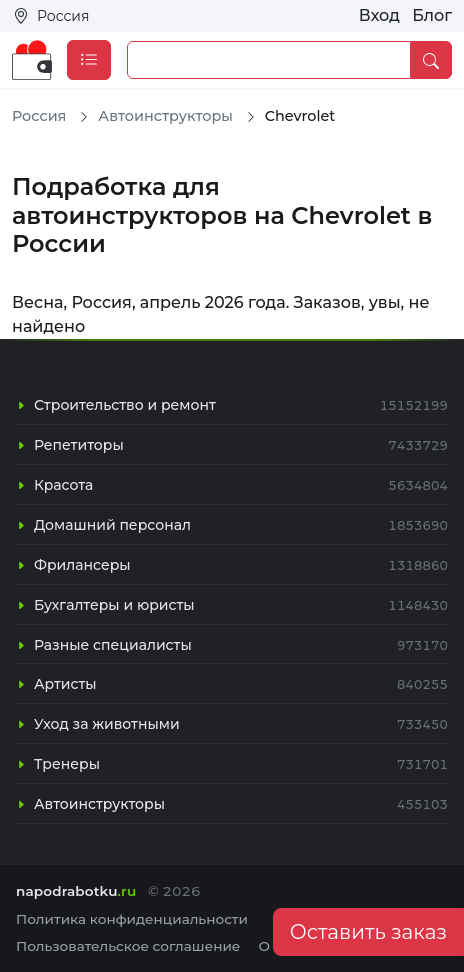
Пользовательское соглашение (128, 946)
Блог (432, 15)
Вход (379, 15)
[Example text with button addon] (269, 60)
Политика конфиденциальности (132, 919)
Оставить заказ (368, 932)
